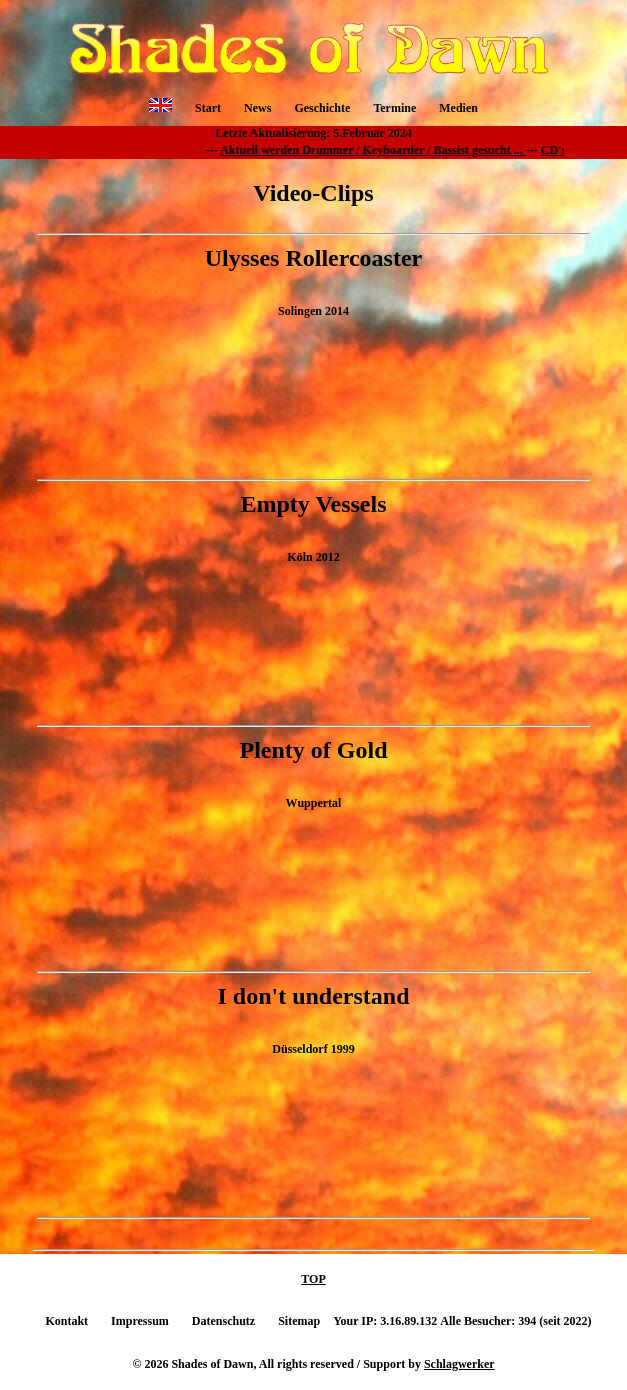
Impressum (140, 1321)
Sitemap (299, 1321)
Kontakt (66, 1321)
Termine (394, 108)
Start (208, 108)
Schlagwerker (459, 1364)
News (257, 108)
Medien (458, 108)
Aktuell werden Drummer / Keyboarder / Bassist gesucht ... (379, 150)
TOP (313, 1279)
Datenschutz (223, 1321)
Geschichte (322, 108)
